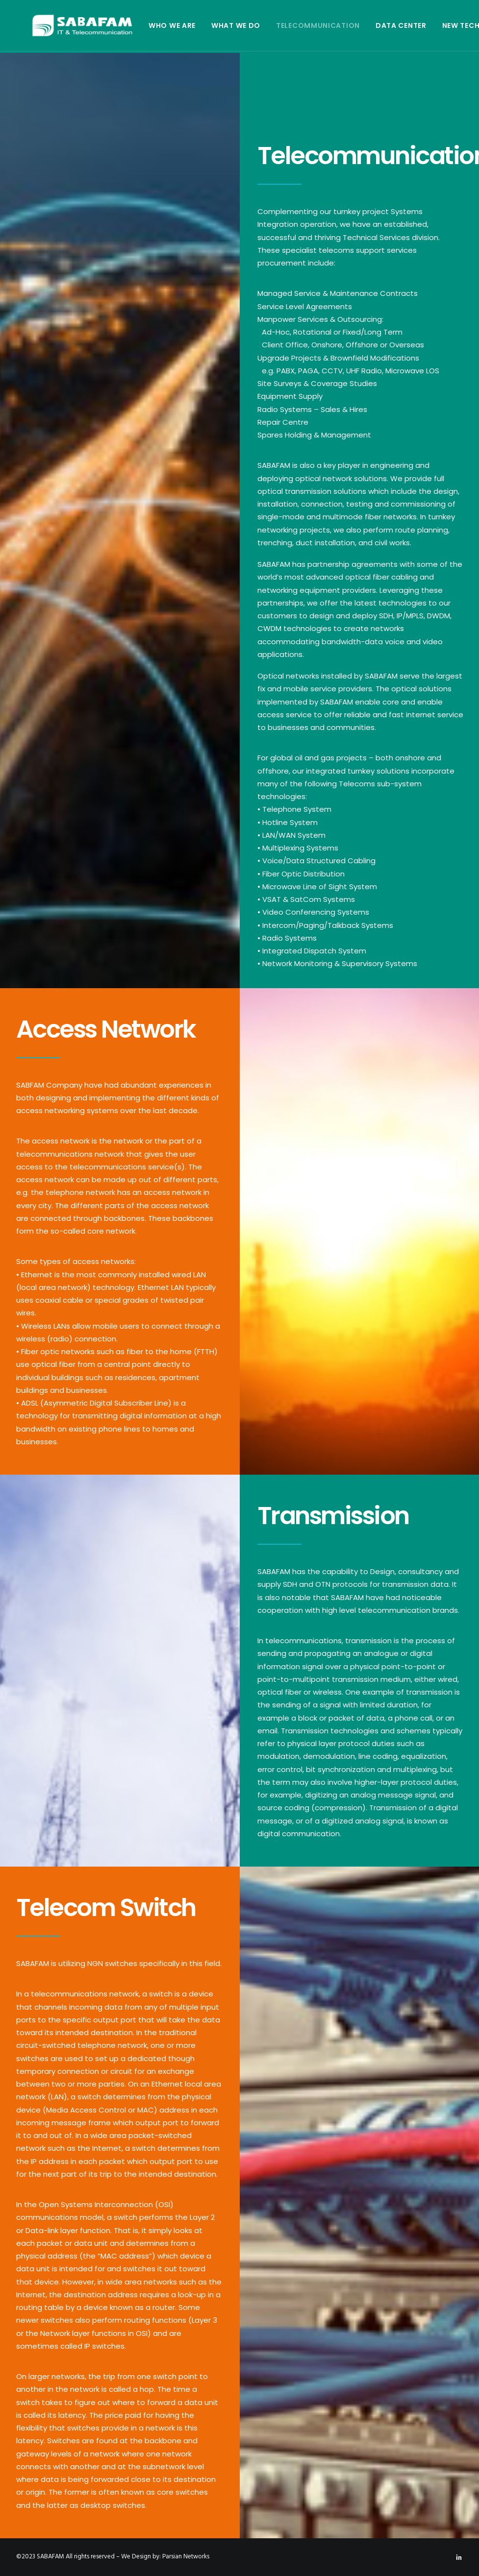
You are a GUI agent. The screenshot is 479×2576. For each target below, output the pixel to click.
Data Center (371, 25)
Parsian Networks (185, 2557)
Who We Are (142, 25)
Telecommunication (288, 25)
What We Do (206, 25)
